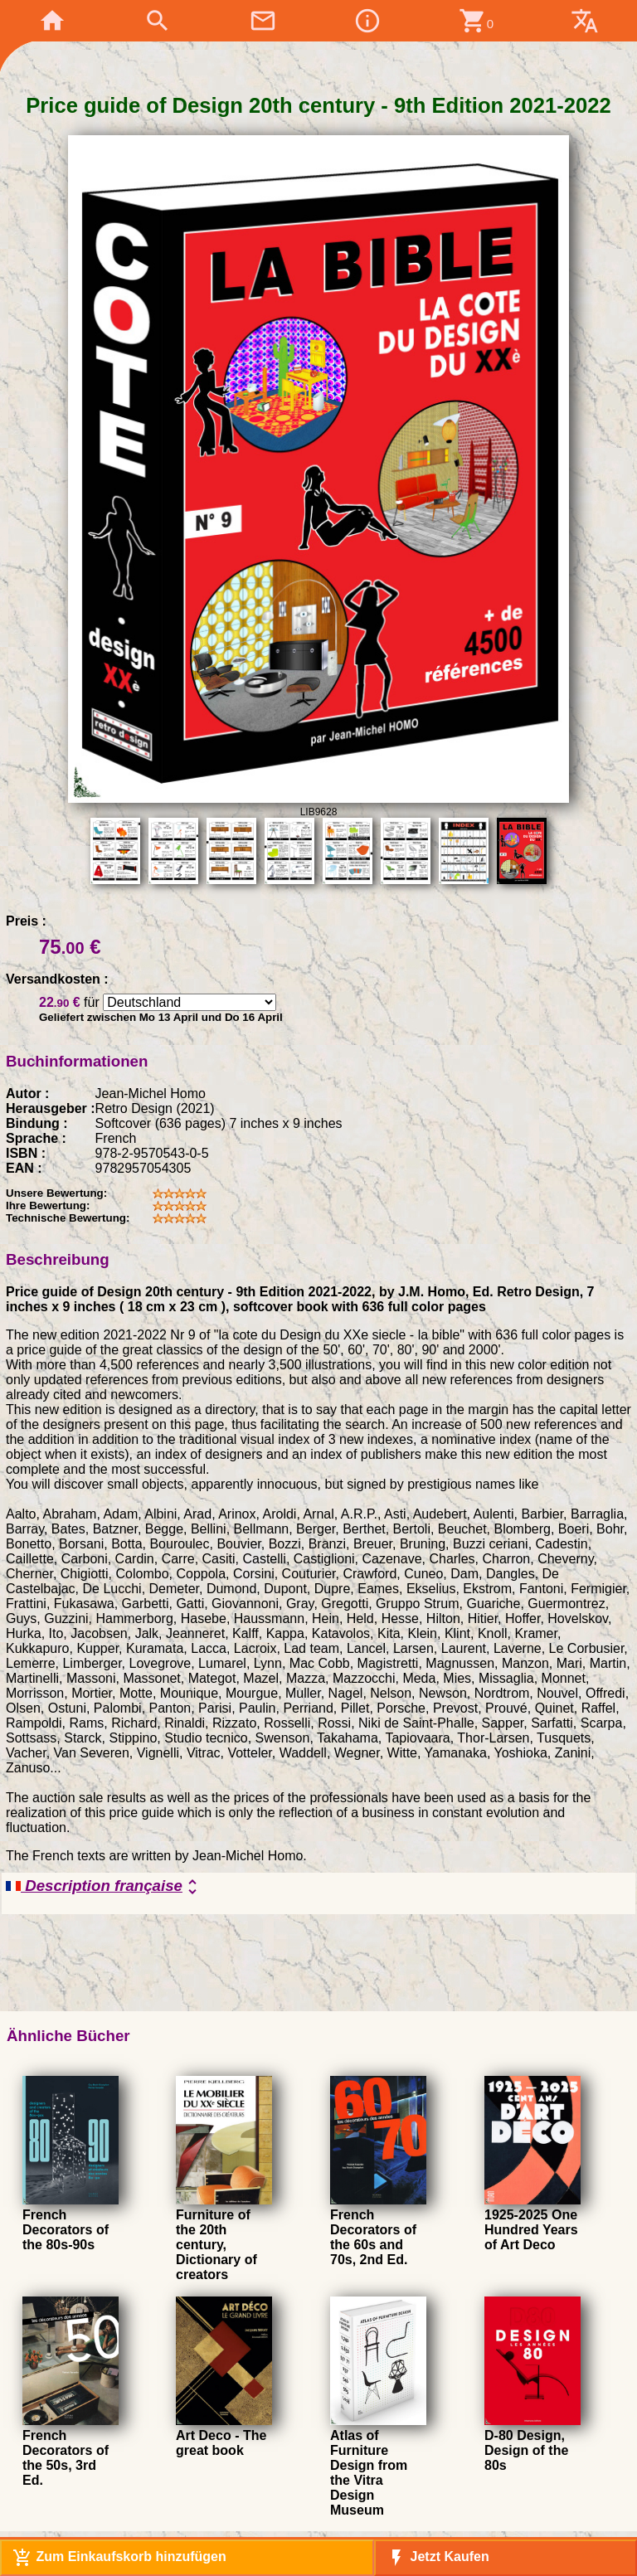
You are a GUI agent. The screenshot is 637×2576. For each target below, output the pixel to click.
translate (585, 21)
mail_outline (263, 21)
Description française (104, 1887)
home (52, 21)
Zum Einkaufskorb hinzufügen (119, 2558)
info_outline (367, 21)
